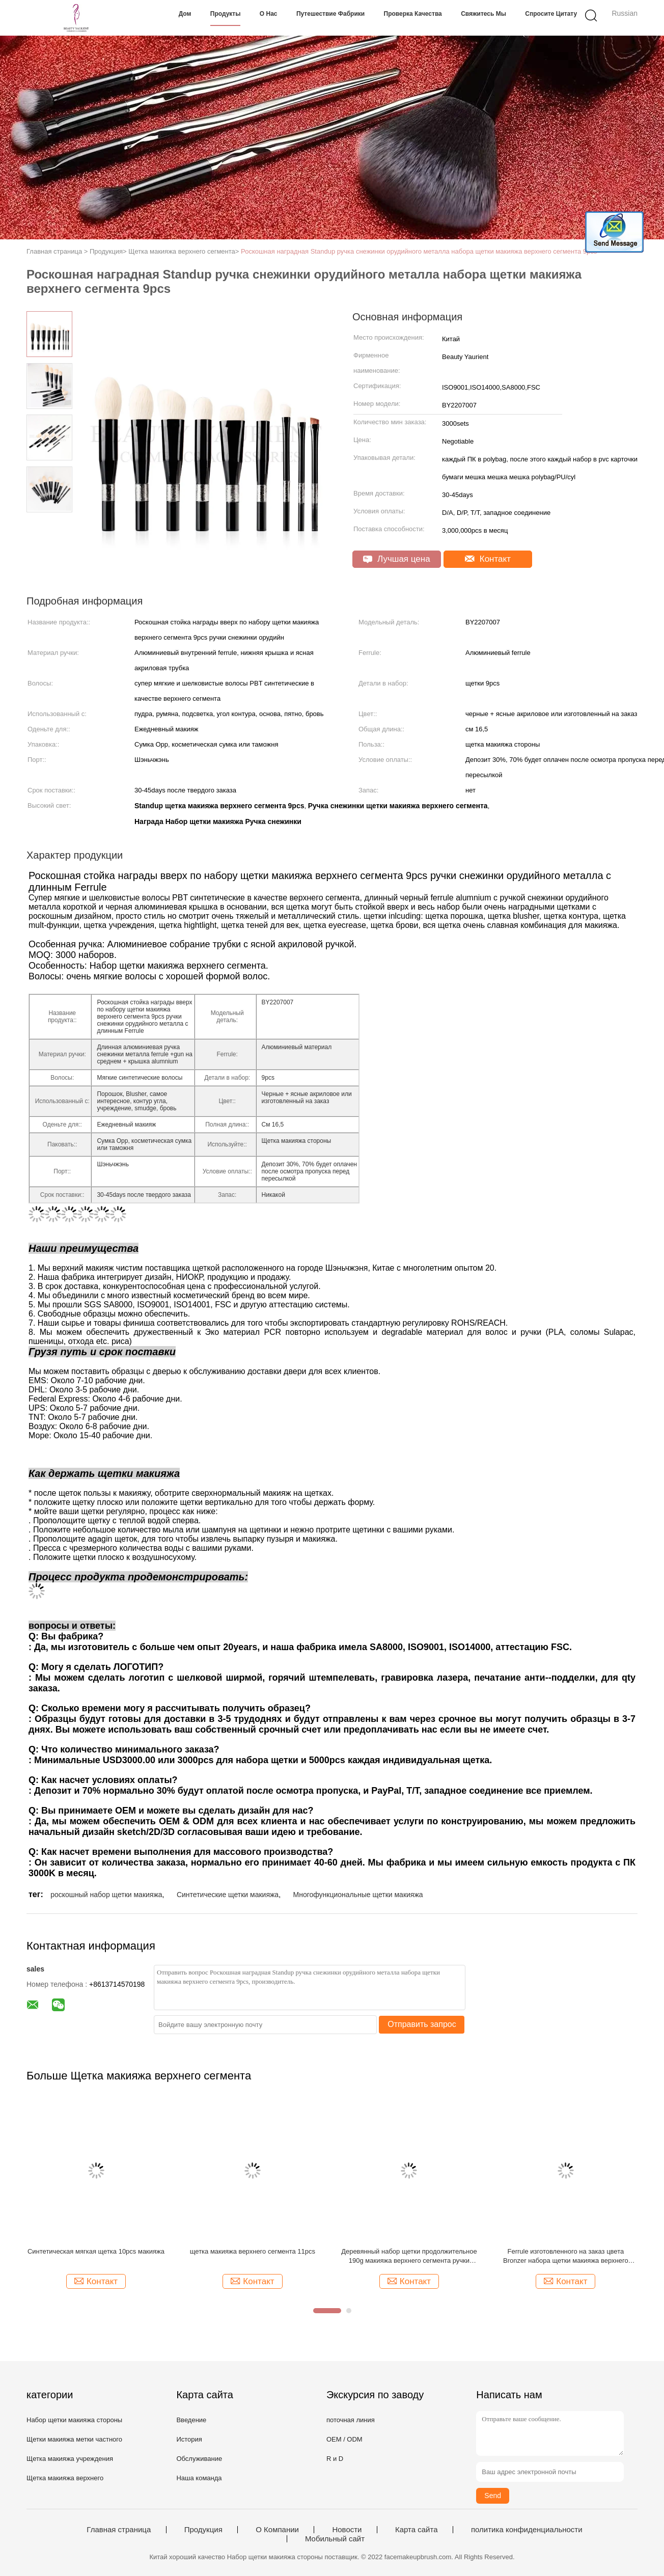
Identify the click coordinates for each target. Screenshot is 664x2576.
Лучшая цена (396, 559)
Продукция (203, 2529)
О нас (269, 13)
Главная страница (119, 2529)
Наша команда (199, 2478)
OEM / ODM (344, 2439)
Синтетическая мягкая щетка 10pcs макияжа (95, 2251)
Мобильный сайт (335, 2538)
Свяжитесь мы (483, 13)
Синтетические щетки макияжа (228, 1894)
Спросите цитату (551, 13)
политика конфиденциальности (527, 2529)
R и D (334, 2458)
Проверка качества (413, 13)
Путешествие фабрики (330, 13)
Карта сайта (416, 2529)
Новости (347, 2529)
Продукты (225, 13)
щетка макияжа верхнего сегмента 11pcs (252, 2251)
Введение (191, 2420)
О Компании (277, 2529)
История (189, 2439)
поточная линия (350, 2420)
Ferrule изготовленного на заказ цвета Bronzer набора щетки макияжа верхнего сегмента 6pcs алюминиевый (565, 2256)
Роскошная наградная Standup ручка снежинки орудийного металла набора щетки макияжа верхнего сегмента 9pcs (419, 251)
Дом (185, 13)
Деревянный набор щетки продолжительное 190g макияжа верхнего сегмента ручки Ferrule (409, 2256)
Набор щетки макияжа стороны (74, 2420)
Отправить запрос (422, 2024)
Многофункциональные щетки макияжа (358, 1894)
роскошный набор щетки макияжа (106, 1894)
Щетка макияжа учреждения (69, 2458)
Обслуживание (199, 2458)
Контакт (488, 559)
